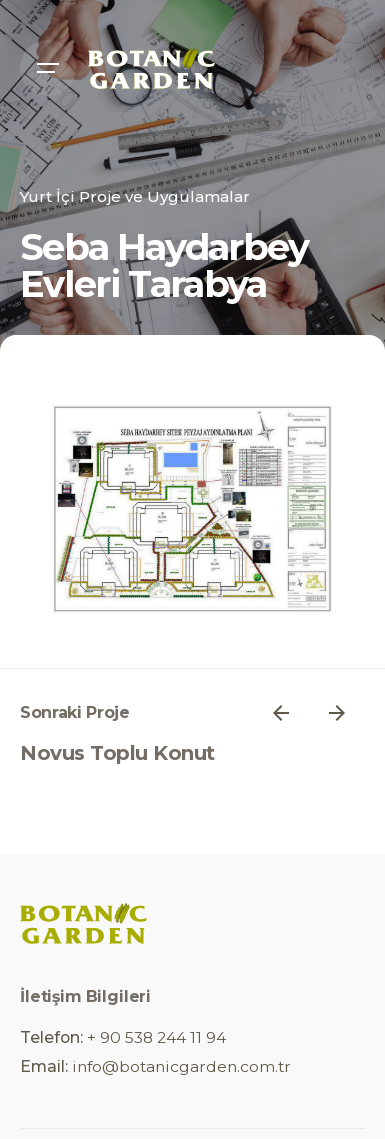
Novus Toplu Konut (117, 753)
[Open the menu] (48, 68)
